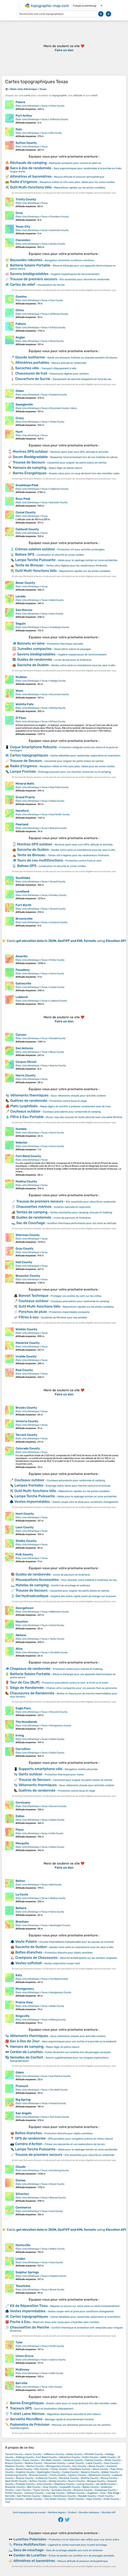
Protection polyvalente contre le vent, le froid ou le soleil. (75, 1682)
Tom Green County (59, 2117)
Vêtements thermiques (29, 1095)
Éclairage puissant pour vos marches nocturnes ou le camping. (74, 771)
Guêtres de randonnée (28, 1100)
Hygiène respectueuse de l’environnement (75, 274)
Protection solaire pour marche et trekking (77, 1668)
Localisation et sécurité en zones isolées (60, 554)
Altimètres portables (32, 362)
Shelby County (26, 1541)
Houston (22, 1621)
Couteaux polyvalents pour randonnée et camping (72, 1111)
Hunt (19, 431)
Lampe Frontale (23, 771)
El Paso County (57, 327)
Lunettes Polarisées (29, 2539)
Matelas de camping (32, 1585)
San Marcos (24, 610)
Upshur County (58, 2359)
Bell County (56, 1884)
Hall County (24, 1262)
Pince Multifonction (29, 2544)
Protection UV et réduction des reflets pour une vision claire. (84, 2539)
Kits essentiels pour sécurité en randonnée (84, 279)
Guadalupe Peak (27, 485)
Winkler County (26, 1329)
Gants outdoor (30, 1774)
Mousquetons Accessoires (37, 1579)
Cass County (56, 300)
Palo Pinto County (59, 787)
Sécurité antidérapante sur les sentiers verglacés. (89, 1957)
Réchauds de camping (28, 163)
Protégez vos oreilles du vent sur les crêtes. (76, 1295)
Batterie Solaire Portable (30, 265)
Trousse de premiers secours (33, 279)
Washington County (60, 1925)
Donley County (57, 243)
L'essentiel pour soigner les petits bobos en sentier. (77, 462)
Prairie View (24, 2002)
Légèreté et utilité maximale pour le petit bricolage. (77, 2544)
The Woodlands (26, 1722)
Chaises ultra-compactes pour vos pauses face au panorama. (81, 1688)
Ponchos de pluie (33, 1312)
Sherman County (28, 1235)
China (20, 310)
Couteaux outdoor (25, 1111)
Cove (19, 213)
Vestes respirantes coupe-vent (62, 1963)
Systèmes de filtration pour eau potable (64, 1317)
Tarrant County (57, 881)
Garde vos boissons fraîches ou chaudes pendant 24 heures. (82, 357)
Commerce (23, 2207)
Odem (20, 2072)
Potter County (57, 960)
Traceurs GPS (21, 2408)
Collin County (57, 1833)
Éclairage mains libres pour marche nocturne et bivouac (78, 1485)
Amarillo (22, 956)
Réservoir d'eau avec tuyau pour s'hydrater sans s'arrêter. (66, 2322)
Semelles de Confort (26, 2057)
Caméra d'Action (28, 2144)
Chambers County (59, 216)
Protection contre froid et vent (83, 860)
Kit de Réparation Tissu (29, 2306)
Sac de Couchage (30, 1223)
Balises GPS (24, 554)
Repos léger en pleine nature (65, 467)
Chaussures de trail (31, 373)
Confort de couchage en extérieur (70, 1585)
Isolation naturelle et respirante (72, 1206)
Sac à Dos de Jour (25, 2041)
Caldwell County (27, 529)
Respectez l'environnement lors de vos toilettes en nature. (84, 457)
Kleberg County (58, 2019)
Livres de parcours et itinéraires (73, 659)
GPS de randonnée (30, 2138)
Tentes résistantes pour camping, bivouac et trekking (81, 1212)
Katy (19, 1975)
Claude (20, 2167)
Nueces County (58, 1065)
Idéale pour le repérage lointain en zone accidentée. (88, 560)
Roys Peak (23, 499)
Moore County (57, 2184)
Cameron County (58, 922)
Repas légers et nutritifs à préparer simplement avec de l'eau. (75, 1106)
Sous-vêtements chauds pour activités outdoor (78, 1095)
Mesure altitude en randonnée (69, 362)
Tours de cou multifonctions (40, 860)
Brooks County (26, 1407)
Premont (22, 2086)
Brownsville (24, 918)
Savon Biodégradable (30, 457)
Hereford (22, 811)
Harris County (57, 973)
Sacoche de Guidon (33, 665)
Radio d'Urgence (23, 182)
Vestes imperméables (32, 1501)
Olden (20, 391)
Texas (44, 105)
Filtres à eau (29, 1317)
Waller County (57, 2006)
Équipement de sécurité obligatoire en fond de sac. (82, 379)
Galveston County (59, 230)
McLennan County (59, 408)
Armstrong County (59, 2170)
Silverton (22, 2194)
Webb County (57, 600)
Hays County (56, 613)
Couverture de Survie (32, 379)
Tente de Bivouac (29, 565)
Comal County (26, 512)
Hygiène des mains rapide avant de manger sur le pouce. (83, 1596)
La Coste (22, 1894)
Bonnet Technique (33, 1295)
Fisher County (57, 105)
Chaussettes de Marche (29, 2327)
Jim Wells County (59, 1652)
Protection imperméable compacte (69, 1312)
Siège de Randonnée (27, 1688)
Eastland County (58, 394)
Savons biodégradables (29, 274)
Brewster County (58, 502)
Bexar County (25, 583)
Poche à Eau (20, 2322)
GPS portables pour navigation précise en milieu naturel (80, 2138)
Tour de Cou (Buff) (24, 1682)
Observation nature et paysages (72, 649)
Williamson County (59, 1611)
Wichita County (58, 708)
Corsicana (23, 1802)
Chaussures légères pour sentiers (69, 373)
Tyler (19, 2342)
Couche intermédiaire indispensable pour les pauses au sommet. (76, 1941)
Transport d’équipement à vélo (58, 368)
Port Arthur (24, 115)
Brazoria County (58, 828)
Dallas (20, 1816)
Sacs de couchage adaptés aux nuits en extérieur (74, 2550)
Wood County (57, 341)
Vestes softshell (28, 1963)
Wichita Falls (25, 704)
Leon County (25, 1527)
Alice (19, 1649)
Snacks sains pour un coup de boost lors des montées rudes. (84, 473)
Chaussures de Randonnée (32, 1693)
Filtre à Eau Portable (27, 1117)
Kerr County (56, 2386)
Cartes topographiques (29, 755)
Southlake (23, 878)
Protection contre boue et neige (68, 1100)
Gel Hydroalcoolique (32, 1596)
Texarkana (23, 2286)
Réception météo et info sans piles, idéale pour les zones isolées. (77, 182)
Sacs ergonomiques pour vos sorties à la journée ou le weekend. (79, 2041)
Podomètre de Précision (29, 2424)
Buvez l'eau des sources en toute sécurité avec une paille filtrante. (84, 1117)
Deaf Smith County (60, 814)
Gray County (24, 1248)
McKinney (22, 2369)
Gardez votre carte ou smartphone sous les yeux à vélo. (83, 665)
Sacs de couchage (28, 2550)
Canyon (21, 1034)
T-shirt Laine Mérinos (27, 2414)
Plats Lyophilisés (24, 1106)
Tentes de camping (32, 1212)
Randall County (58, 1038)
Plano (20, 1830)
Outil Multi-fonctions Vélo (31, 187)
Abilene (21, 1635)
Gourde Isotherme (30, 357)
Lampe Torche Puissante (35, 560)
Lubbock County (58, 1000)
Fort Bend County (28, 1156)
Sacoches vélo (27, 368)
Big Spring (23, 2099)
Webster (22, 1142)
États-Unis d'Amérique (27, 105)
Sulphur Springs (27, 2272)
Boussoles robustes (26, 260)
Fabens (21, 324)
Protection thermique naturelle (65, 643)
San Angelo (24, 2113)
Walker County (57, 2248)
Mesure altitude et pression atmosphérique (79, 176)
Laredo (21, 596)
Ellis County (56, 133)
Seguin (21, 623)
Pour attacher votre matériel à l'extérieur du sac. (89, 1579)
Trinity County (26, 199)
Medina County (26, 1181)
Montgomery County (60, 1725)
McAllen (21, 677)
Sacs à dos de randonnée (30, 168)
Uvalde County (26, 1356)
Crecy (20, 418)
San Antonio (24, 1048)
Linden (20, 2259)
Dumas (21, 2180)
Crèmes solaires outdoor (35, 549)
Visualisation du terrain (51, 284)
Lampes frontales (28, 1485)
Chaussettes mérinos (33, 1206)
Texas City (23, 226)
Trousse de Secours (29, 462)
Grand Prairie (25, 797)
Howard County (58, 2103)
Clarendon (23, 240)
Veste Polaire (26, 1941)
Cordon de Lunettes (26, 2052)
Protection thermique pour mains (64, 1774)
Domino (21, 296)
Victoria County (27, 1421)
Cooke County (57, 987)
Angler (20, 337)
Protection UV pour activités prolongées (81, 549)
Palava (20, 102)
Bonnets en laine (31, 643)
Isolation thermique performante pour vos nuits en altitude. (82, 1223)
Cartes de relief (22, 284)
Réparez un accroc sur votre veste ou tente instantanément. (85, 2306)
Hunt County (25, 1514)
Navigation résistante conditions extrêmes (69, 260)
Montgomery (25, 1989)
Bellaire (21, 1908)
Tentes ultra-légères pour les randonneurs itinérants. (77, 565)
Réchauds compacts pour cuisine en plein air (75, 163)
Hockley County (58, 895)
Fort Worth (23, 905)
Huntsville (23, 2245)
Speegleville (24, 404)
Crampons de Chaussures (36, 1957)
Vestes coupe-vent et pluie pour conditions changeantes (85, 1501)
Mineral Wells (25, 783)
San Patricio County (60, 2076)
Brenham (22, 1921)
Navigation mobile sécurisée (81, 1769)
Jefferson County (59, 119)
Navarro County (58, 1806)
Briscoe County (58, 2197)
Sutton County (26, 143)
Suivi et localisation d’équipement (53, 2408)
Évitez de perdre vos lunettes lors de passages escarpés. (78, 2052)
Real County (24, 1370)
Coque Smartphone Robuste (33, 747)
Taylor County (57, 1638)
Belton (20, 1881)
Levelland (22, 891)
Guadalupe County (59, 627)
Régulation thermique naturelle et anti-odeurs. (74, 2414)
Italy (19, 129)
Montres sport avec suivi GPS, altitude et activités (79, 451)
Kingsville (22, 2016)
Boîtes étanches (28, 1952)
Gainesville (23, 983)
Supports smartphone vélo (40, 1769)
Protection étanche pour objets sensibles (69, 1952)
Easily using (66, 941)
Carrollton (23, 1749)
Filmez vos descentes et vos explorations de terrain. (75, 2144)
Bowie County (57, 2289)
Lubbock (22, 997)
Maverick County (28, 1343)
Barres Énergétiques (30, 473)
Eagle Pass (23, 1708)
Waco (74, 408)
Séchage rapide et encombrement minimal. (69, 2419)
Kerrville (21, 2383)
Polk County (24, 1554)
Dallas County (57, 801)
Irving (20, 1735)
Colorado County (28, 1448)
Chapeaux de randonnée (30, 1668)
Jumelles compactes (34, 649)
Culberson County (59, 488)
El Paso (21, 718)
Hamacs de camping (29, 467)
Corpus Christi (26, 1062)
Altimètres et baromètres (31, 176)
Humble (21, 1129)
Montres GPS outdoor (30, 451)
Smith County (57, 2346)
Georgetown (24, 1608)
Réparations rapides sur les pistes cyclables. (80, 187)
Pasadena (23, 970)
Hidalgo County (58, 680)
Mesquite (22, 1843)
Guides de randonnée (34, 659)
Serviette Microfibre (26, 2419)
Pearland (22, 824)
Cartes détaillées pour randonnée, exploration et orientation (85, 755)
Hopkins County (58, 2276)
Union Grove (24, 2356)
